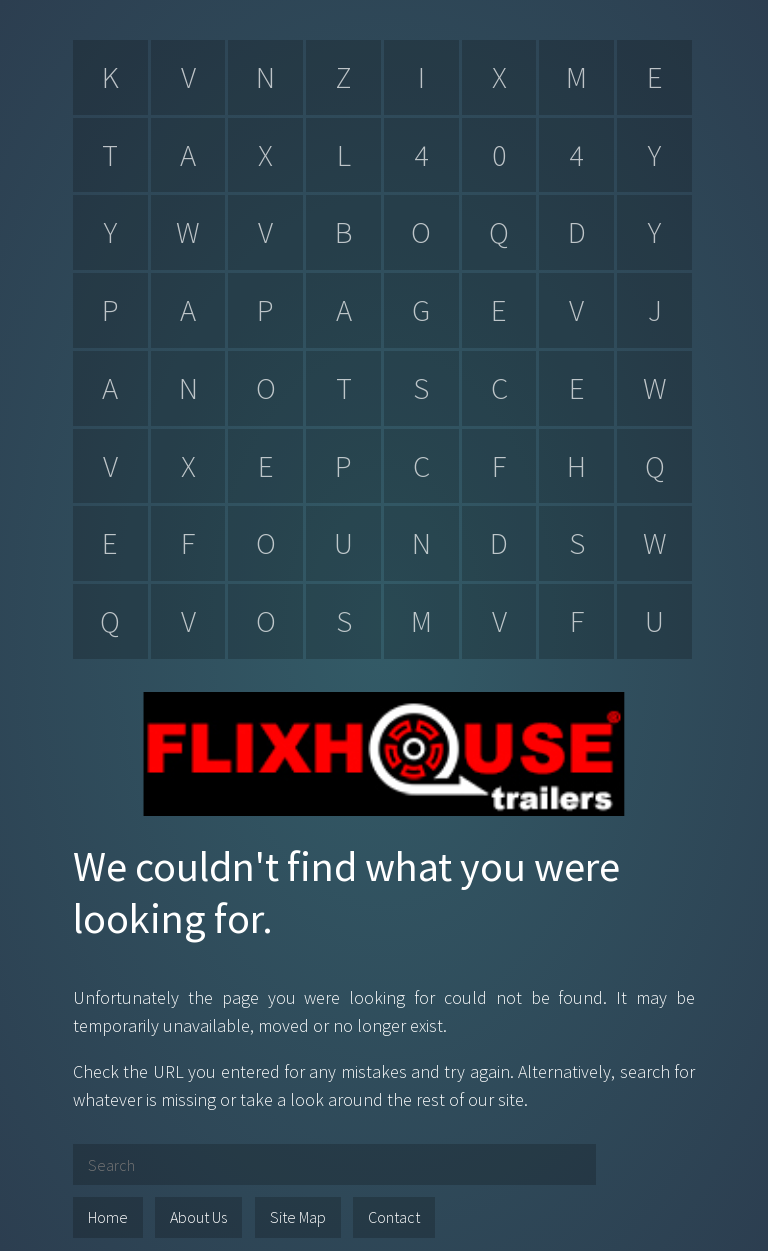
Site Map (298, 1217)
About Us (198, 1217)
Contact (394, 1217)
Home (108, 1217)
